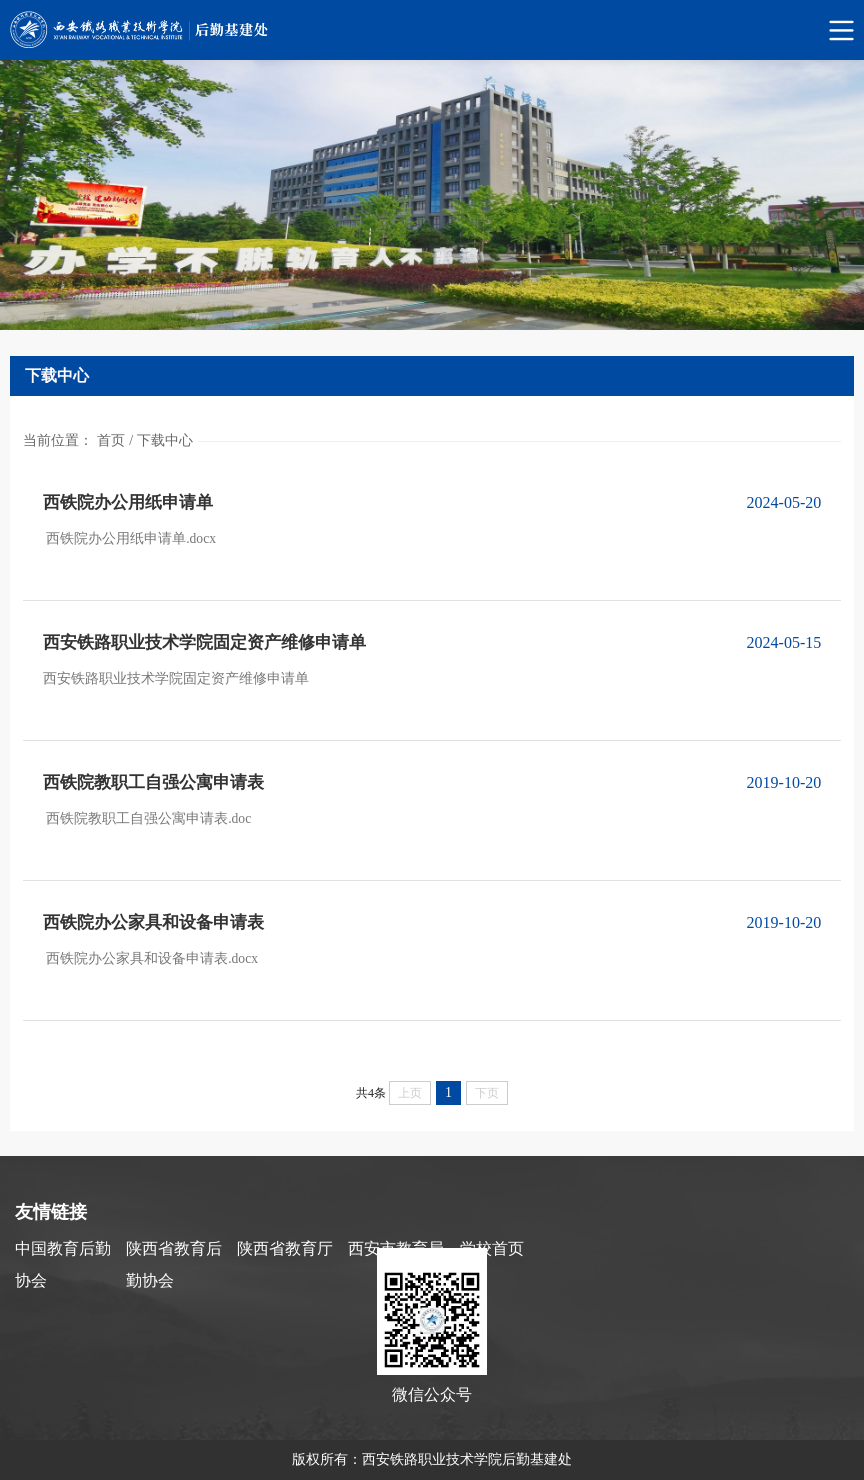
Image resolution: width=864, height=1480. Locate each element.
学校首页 (492, 1248)
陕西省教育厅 (285, 1248)
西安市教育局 (396, 1248)
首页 (111, 440)
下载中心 (165, 440)
